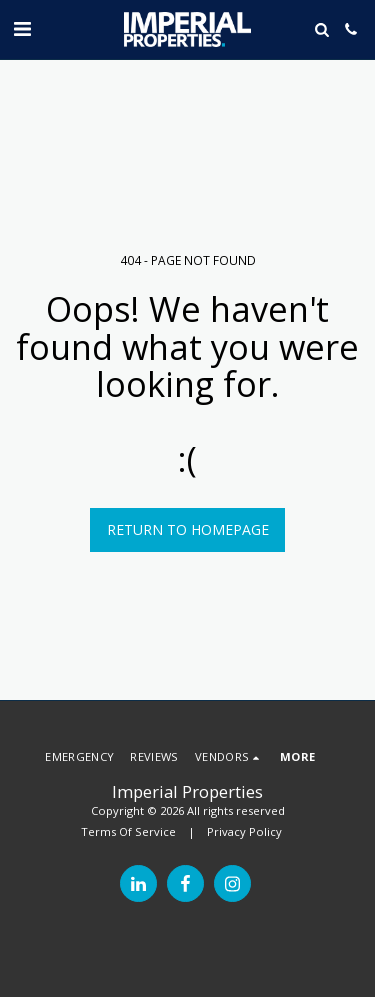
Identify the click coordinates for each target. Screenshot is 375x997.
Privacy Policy (244, 831)
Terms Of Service (128, 831)
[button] (22, 28)
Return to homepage (188, 529)
